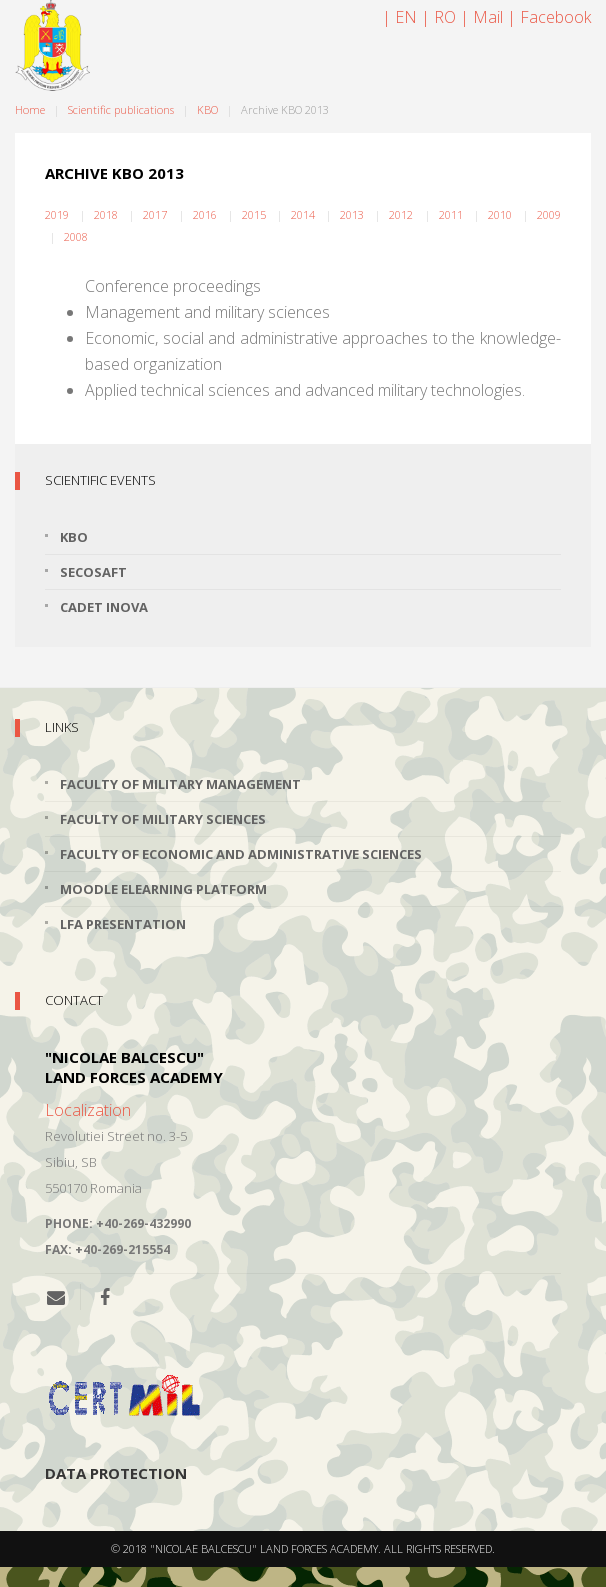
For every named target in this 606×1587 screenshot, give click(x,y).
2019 (57, 214)
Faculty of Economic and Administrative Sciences (241, 854)
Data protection (116, 1473)
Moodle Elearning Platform (163, 889)
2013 (352, 214)
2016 (205, 214)
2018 (106, 214)
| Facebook (549, 17)
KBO (207, 109)
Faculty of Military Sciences (163, 819)
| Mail (481, 17)
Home (30, 109)
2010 (500, 214)
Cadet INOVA (104, 607)
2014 (303, 214)
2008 (76, 236)
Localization (88, 1110)
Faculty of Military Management (180, 784)
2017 (155, 214)
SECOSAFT (93, 572)
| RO (438, 17)
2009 (549, 214)
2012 (401, 214)
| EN (399, 17)
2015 (254, 214)
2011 (451, 214)
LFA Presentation (123, 924)
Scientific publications (121, 109)
